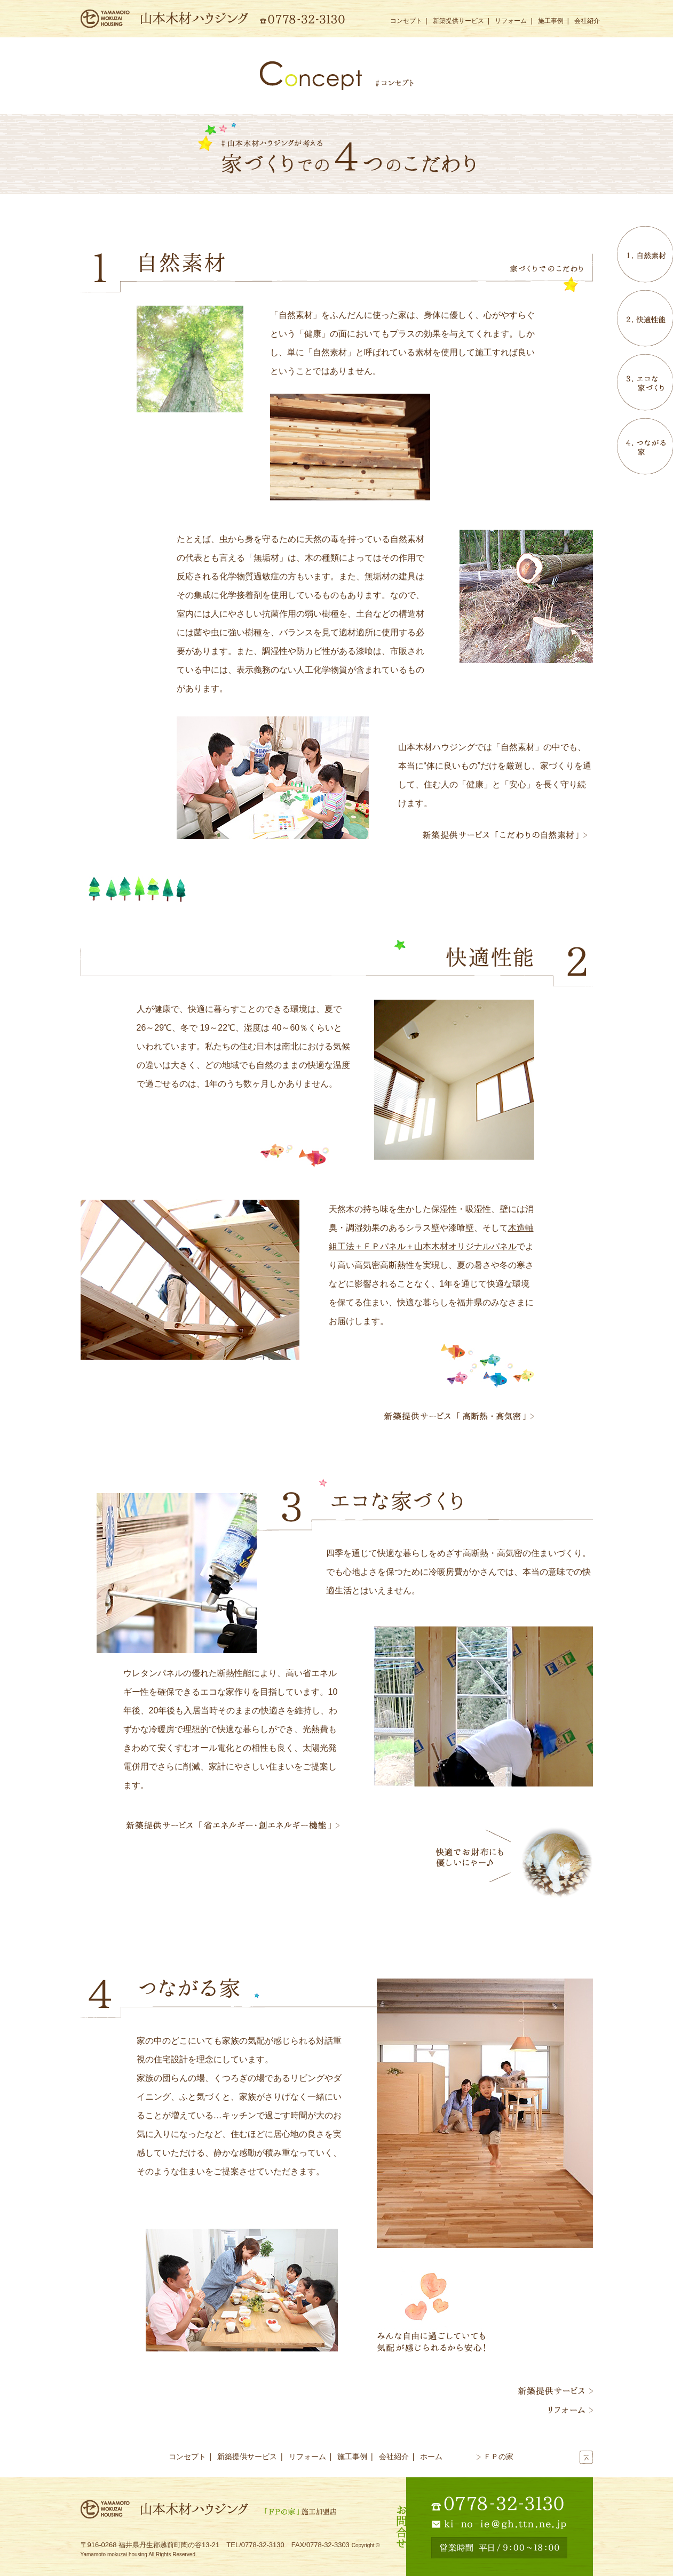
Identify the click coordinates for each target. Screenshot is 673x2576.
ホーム (431, 2456)
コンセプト (406, 21)
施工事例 (551, 21)
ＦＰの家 (495, 2456)
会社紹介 (587, 21)
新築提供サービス (458, 21)
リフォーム (511, 21)
